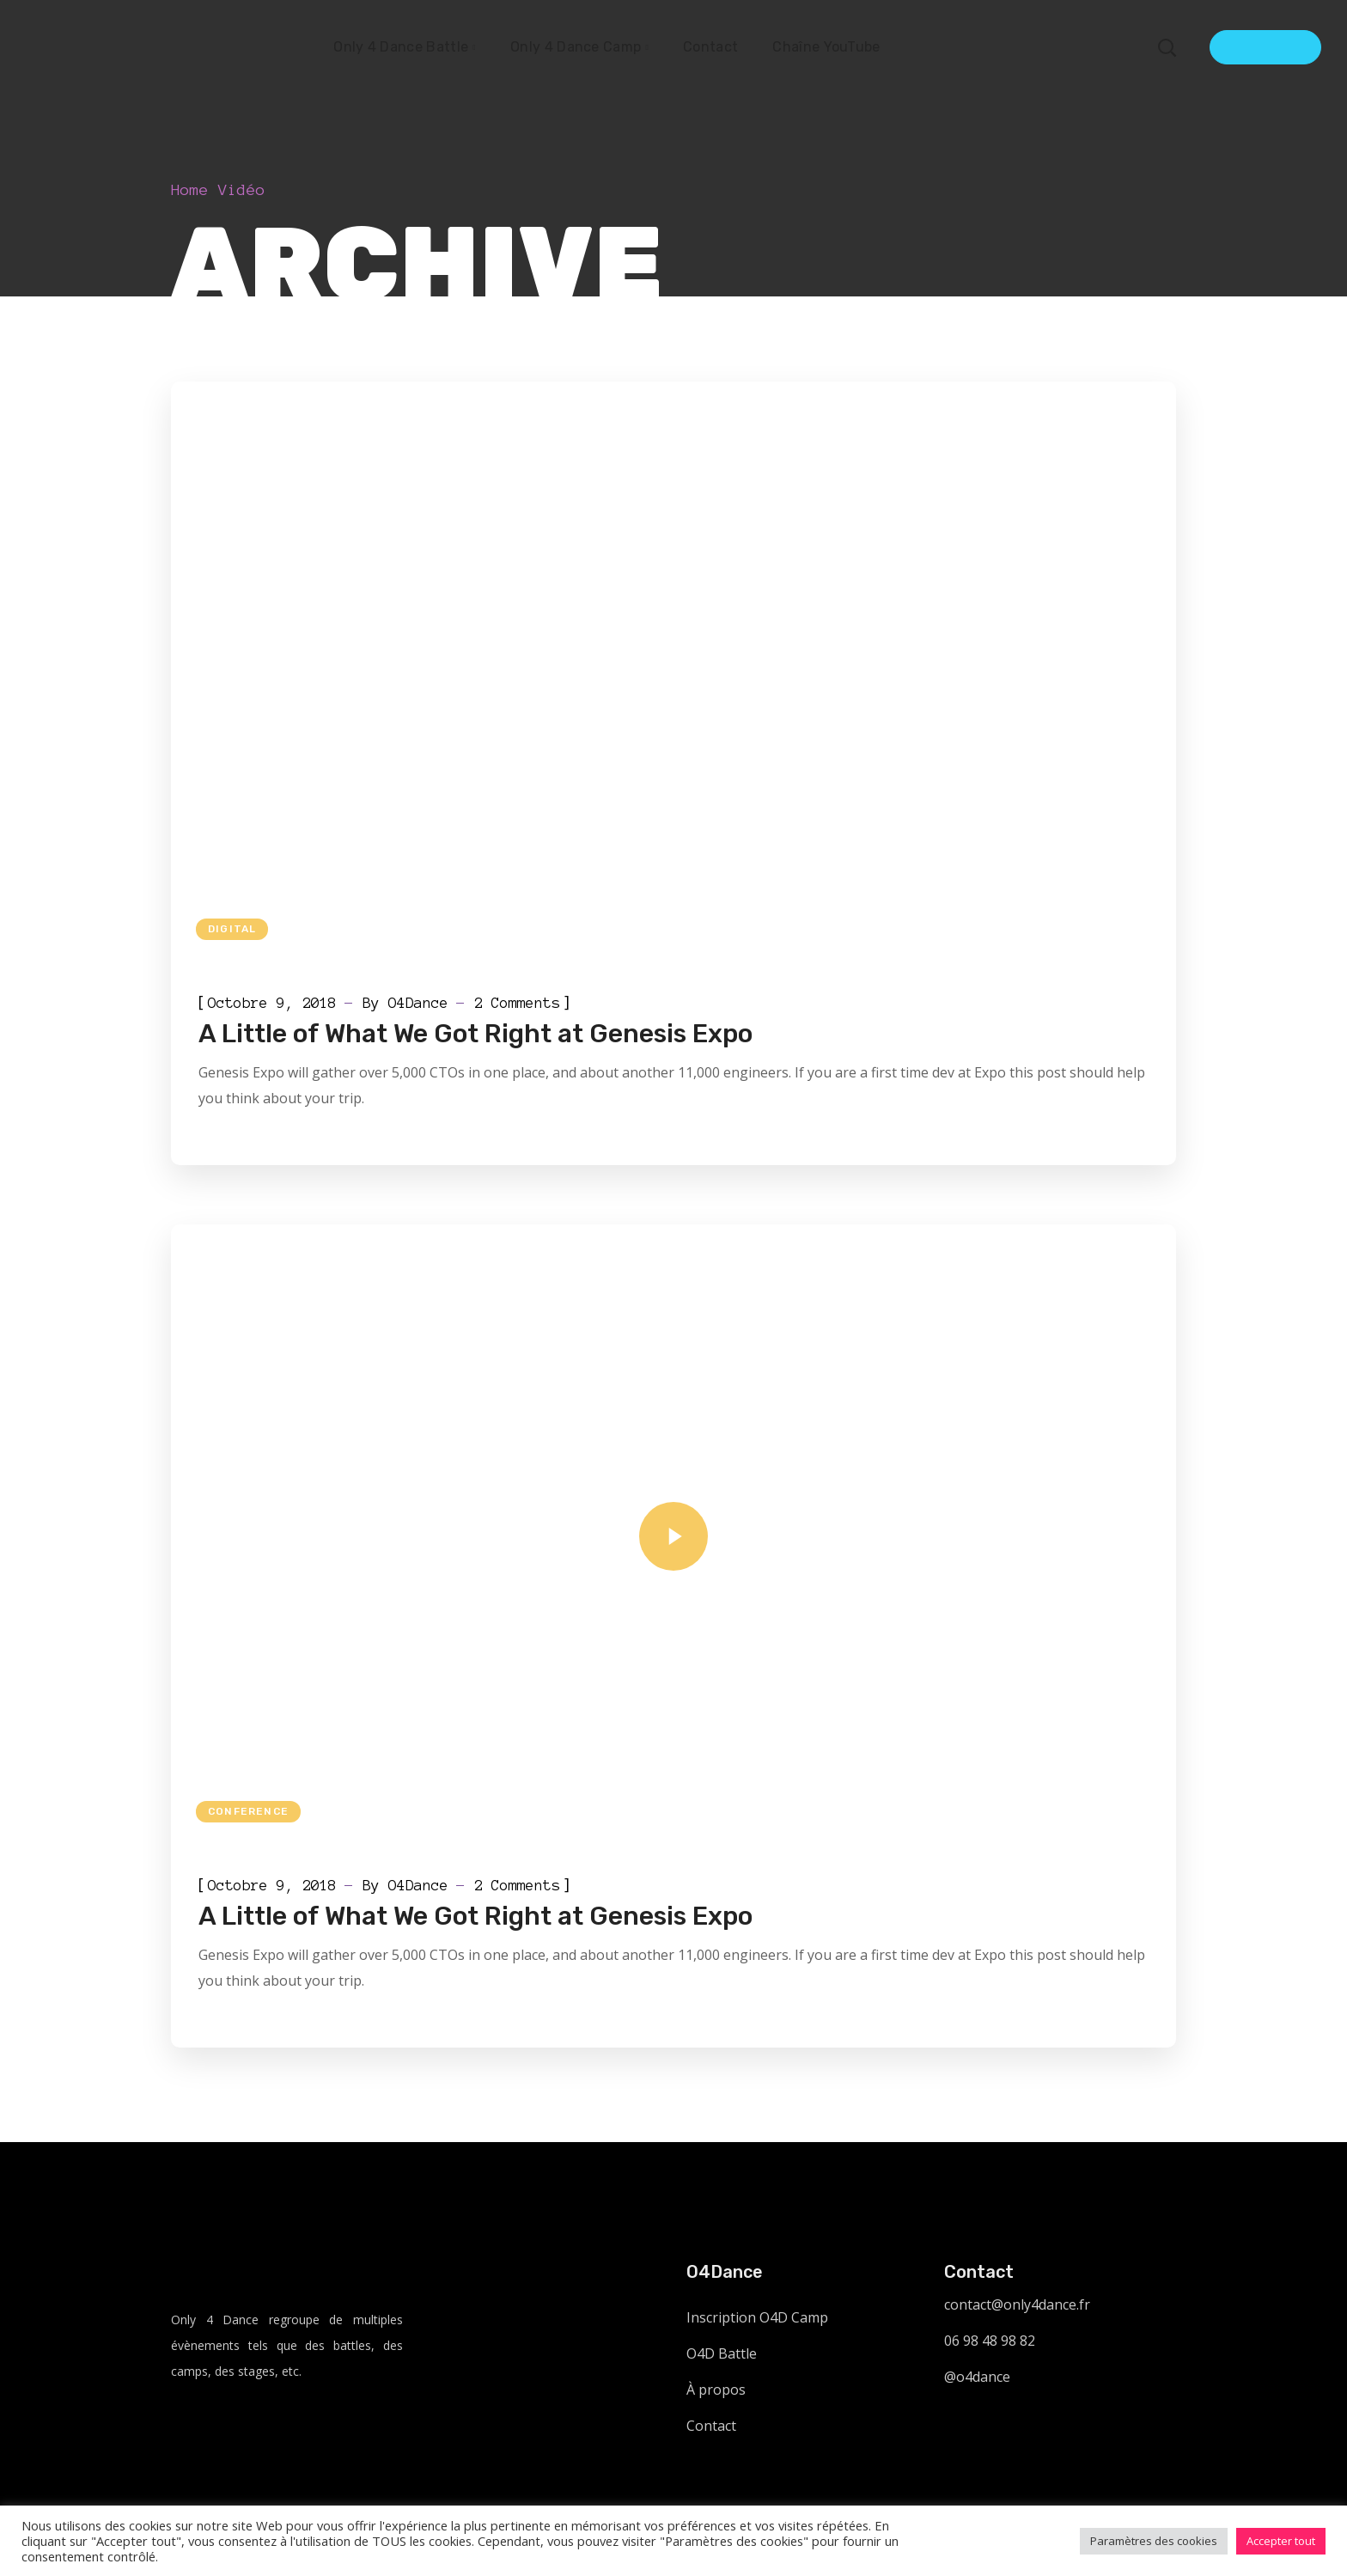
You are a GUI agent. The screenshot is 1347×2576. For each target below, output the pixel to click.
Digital (232, 929)
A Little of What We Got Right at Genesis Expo (475, 1033)
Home (190, 189)
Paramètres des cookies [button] (1153, 2541)
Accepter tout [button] (1280, 2541)
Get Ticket (1265, 47)
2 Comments (517, 1002)
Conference (248, 1811)
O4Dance (418, 1002)
